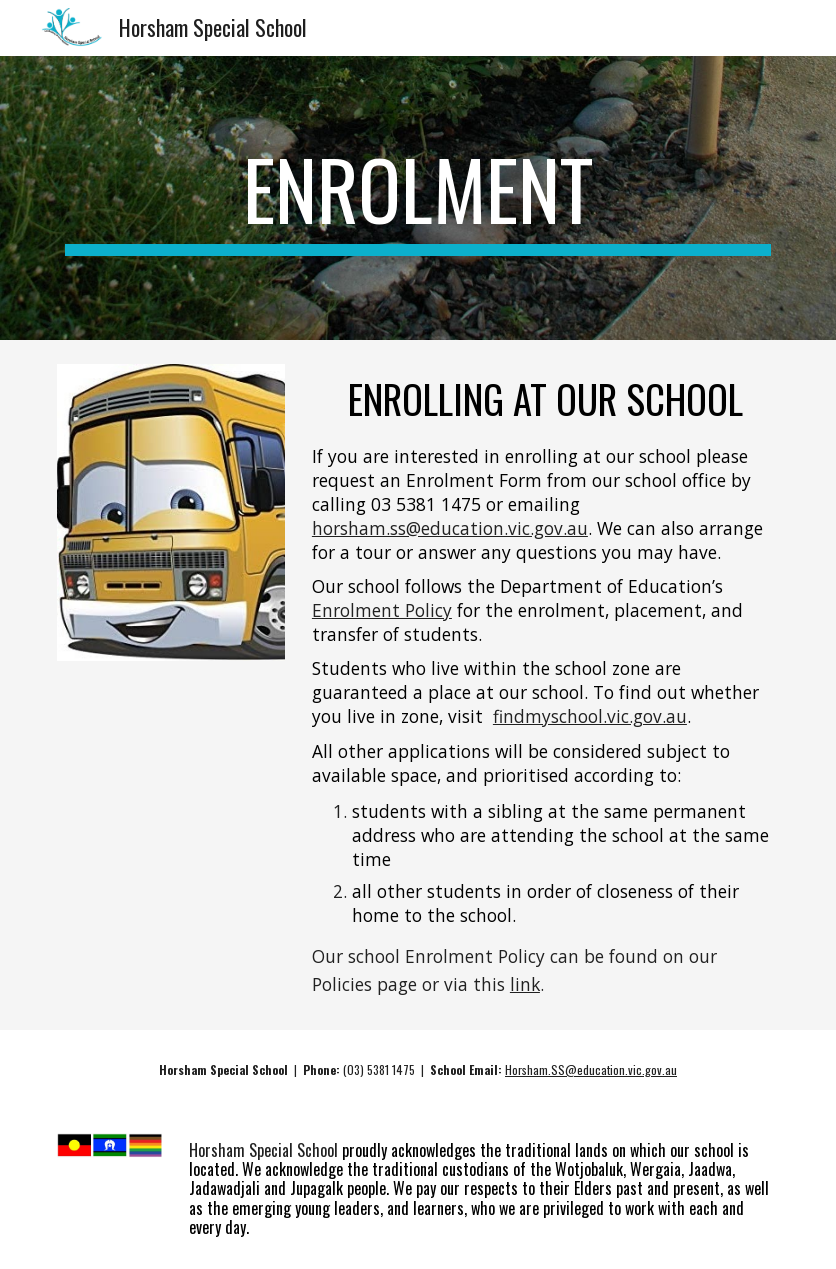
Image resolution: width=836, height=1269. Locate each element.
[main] (418, 198)
